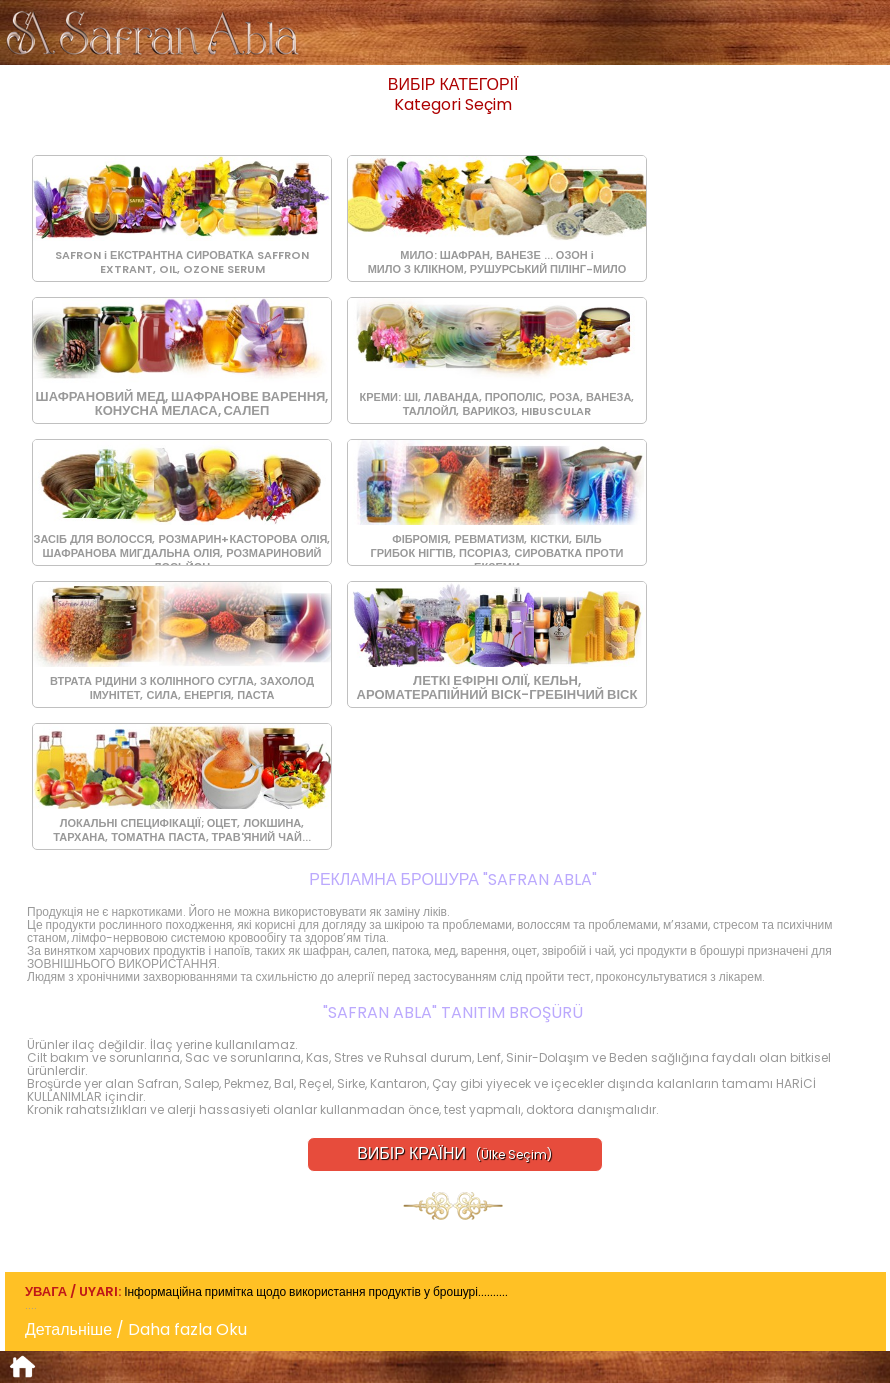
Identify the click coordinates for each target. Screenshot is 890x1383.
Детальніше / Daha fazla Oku (144, 1329)
